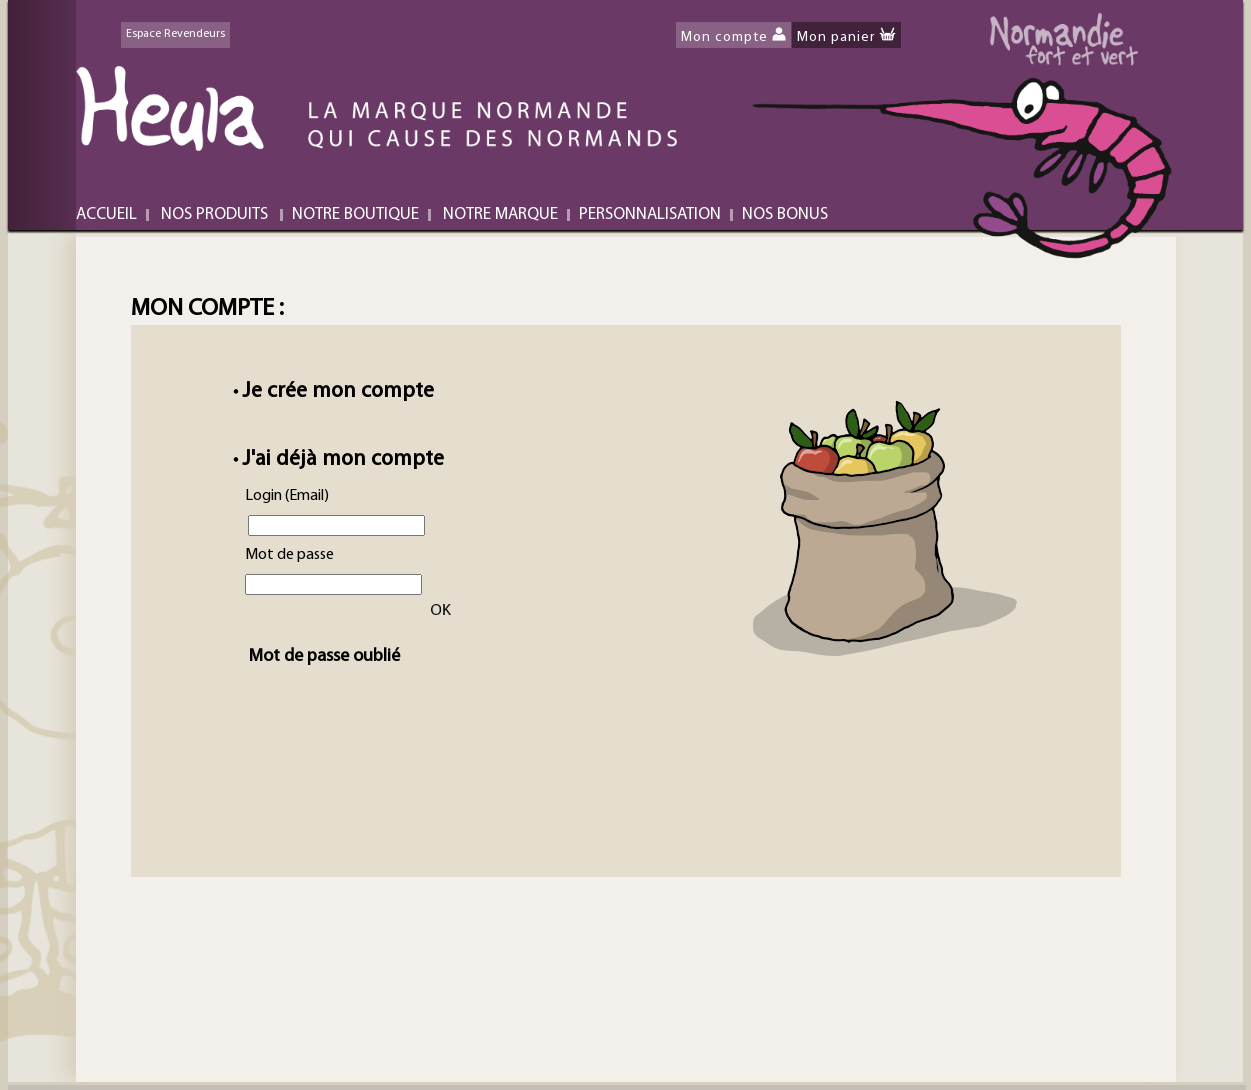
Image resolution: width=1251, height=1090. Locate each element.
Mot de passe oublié (316, 656)
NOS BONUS (785, 214)
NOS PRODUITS (214, 214)
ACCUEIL (106, 214)
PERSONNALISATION (650, 214)
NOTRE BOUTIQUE (355, 214)
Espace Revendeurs (175, 34)
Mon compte (724, 37)
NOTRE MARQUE (500, 214)
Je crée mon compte (338, 391)
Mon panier (836, 37)
